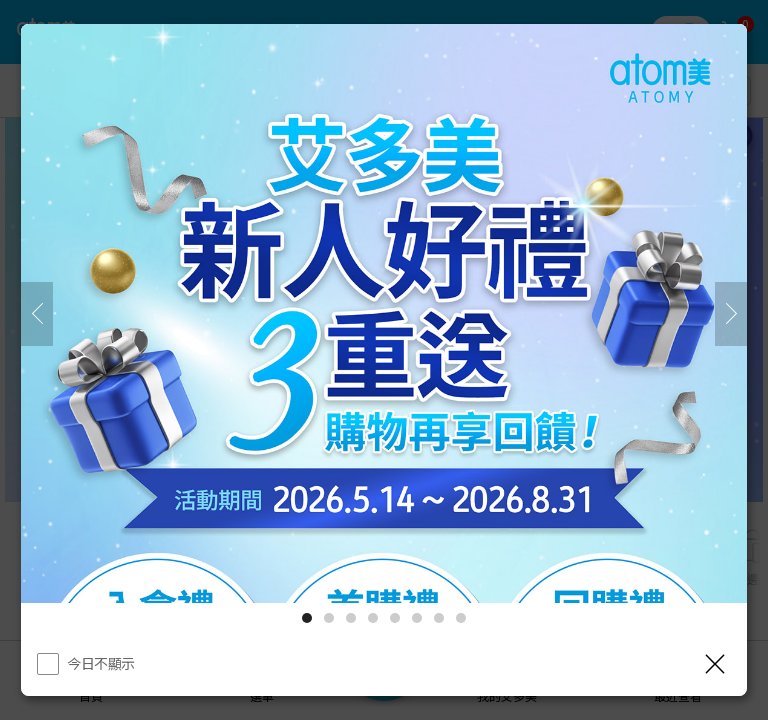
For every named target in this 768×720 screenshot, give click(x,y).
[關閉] (715, 664)
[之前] (37, 314)
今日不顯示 (101, 663)
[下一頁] (731, 314)
